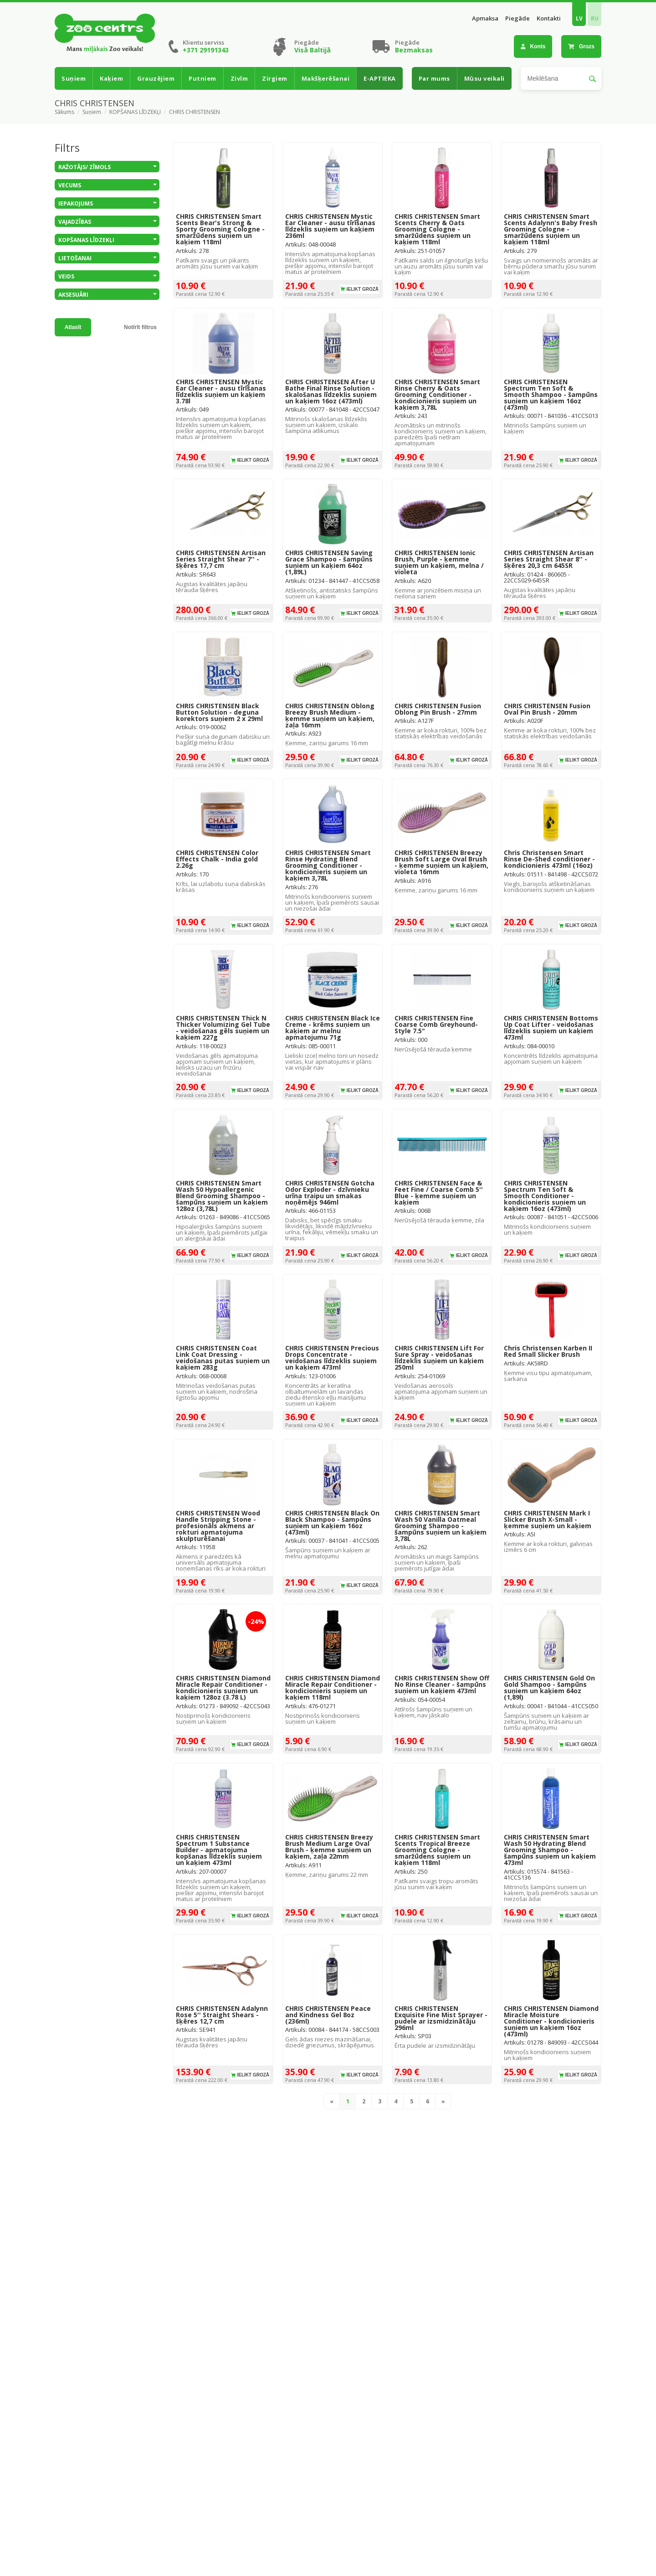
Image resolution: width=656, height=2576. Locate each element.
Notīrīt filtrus (140, 327)
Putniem (202, 78)
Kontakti (549, 18)
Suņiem (74, 78)
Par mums (434, 78)
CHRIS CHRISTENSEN (194, 112)
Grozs (581, 46)
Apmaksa (485, 18)
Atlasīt (73, 327)
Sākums (64, 112)
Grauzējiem (155, 78)
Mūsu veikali (484, 78)
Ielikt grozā (362, 289)
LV (579, 18)
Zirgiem (274, 78)
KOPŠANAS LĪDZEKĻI (135, 112)
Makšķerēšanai (326, 78)
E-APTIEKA (380, 78)
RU (595, 18)
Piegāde (517, 18)
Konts (533, 46)
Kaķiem (111, 78)
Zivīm (239, 78)
